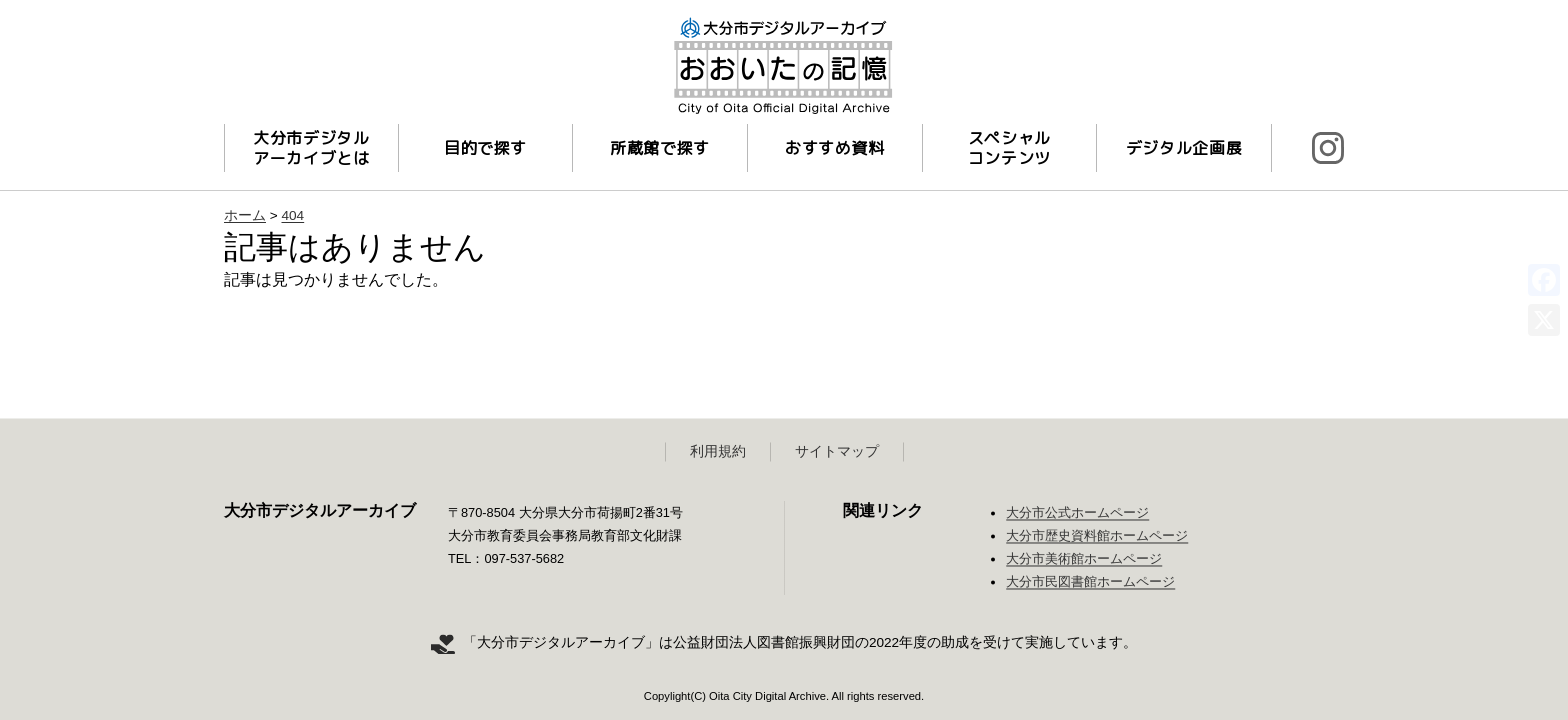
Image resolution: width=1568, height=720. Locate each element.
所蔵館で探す (660, 148)
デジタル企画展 (1184, 148)
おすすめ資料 (835, 148)
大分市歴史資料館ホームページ (1097, 536)
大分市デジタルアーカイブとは (311, 148)
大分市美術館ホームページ (1084, 559)
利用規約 (718, 452)
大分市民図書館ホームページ (1090, 582)
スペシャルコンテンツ (1009, 148)
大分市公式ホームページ (1077, 513)
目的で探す (485, 148)
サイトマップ (837, 452)
